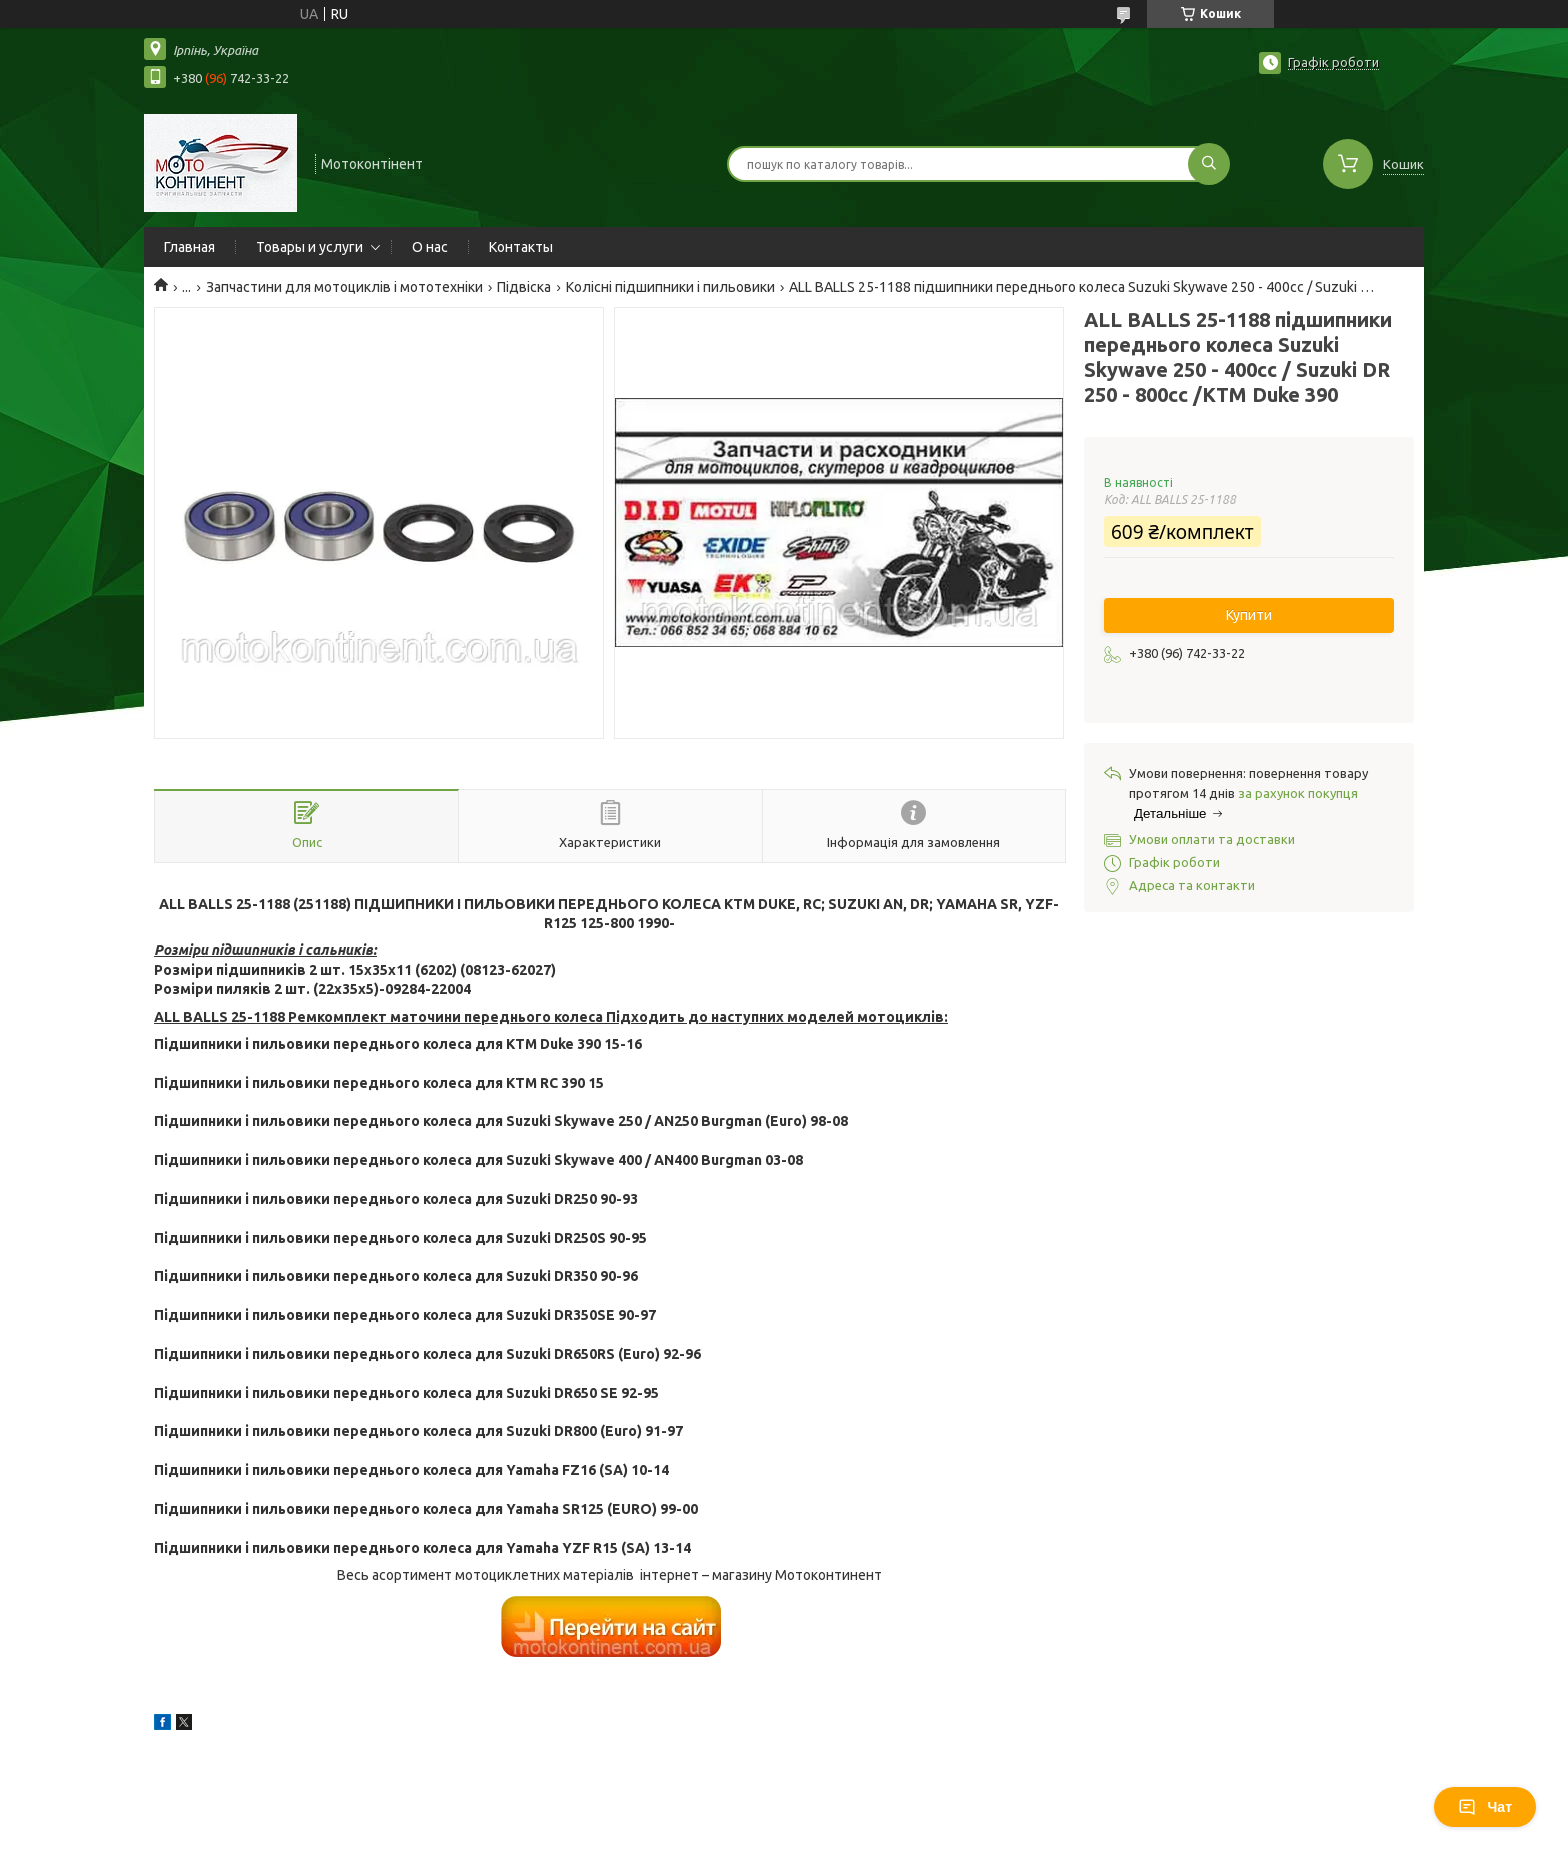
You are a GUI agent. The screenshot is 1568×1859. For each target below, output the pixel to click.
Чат (1485, 1807)
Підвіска (524, 287)
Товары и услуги (309, 247)
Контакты (521, 247)
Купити (1249, 615)
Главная (189, 247)
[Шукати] (1209, 164)
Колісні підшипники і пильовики (670, 287)
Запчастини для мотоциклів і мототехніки (344, 287)
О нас (430, 247)
